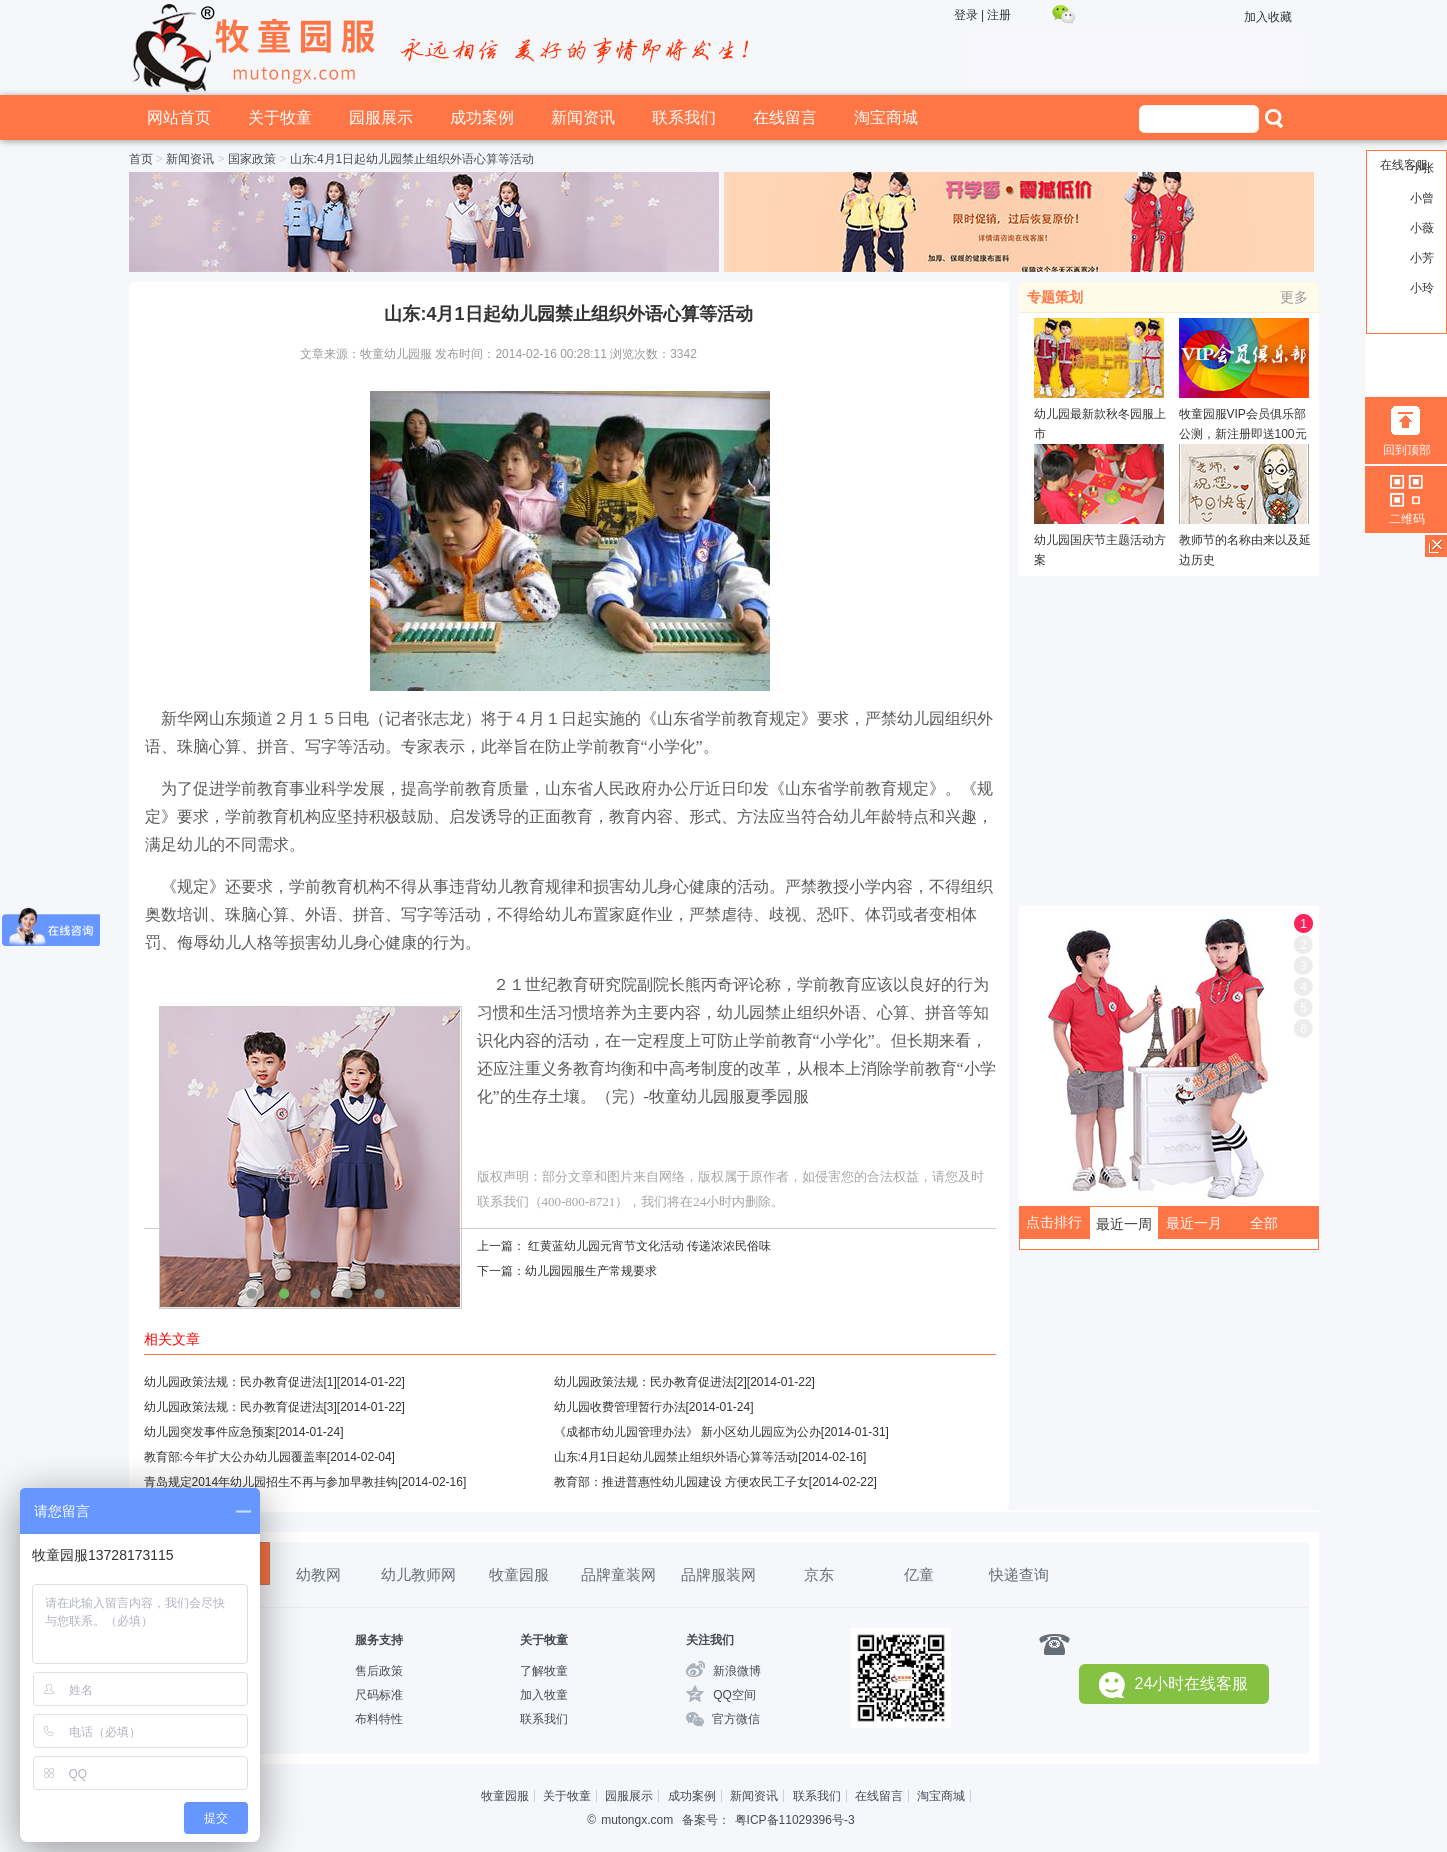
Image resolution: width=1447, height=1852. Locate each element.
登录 (966, 15)
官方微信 (736, 1719)
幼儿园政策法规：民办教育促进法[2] (650, 1382)
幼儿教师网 (418, 1574)
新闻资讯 (583, 117)
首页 (141, 159)
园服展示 (381, 117)
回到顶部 (1407, 450)
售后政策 (379, 1671)
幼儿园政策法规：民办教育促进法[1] (240, 1382)
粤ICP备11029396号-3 (795, 1820)
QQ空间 (734, 1695)
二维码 (1407, 519)
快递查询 (1019, 1574)
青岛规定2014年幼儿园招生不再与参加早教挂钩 (271, 1482)
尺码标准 (379, 1695)
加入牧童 (544, 1695)
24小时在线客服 (1174, 1684)
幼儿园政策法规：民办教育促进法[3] (240, 1407)
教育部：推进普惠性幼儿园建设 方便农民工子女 (681, 1482)
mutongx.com (637, 1820)
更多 (1294, 297)
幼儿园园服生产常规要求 (591, 1271)
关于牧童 (280, 117)
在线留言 (785, 117)
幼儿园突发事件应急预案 (210, 1432)
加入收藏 (1268, 17)
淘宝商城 (886, 117)
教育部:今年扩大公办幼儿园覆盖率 (235, 1457)
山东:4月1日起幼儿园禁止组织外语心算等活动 (676, 1457)
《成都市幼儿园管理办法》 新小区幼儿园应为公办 (687, 1432)
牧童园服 (519, 1574)
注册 (999, 15)
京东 (819, 1574)
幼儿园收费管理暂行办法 (620, 1407)
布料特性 (379, 1719)
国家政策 (252, 159)
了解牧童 (544, 1671)
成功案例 (482, 117)
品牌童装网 (618, 1574)
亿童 (919, 1574)
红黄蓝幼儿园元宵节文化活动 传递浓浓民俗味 (649, 1246)
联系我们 (684, 117)
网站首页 (179, 117)
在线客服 (1404, 165)
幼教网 (318, 1574)
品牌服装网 (718, 1574)
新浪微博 (737, 1671)
